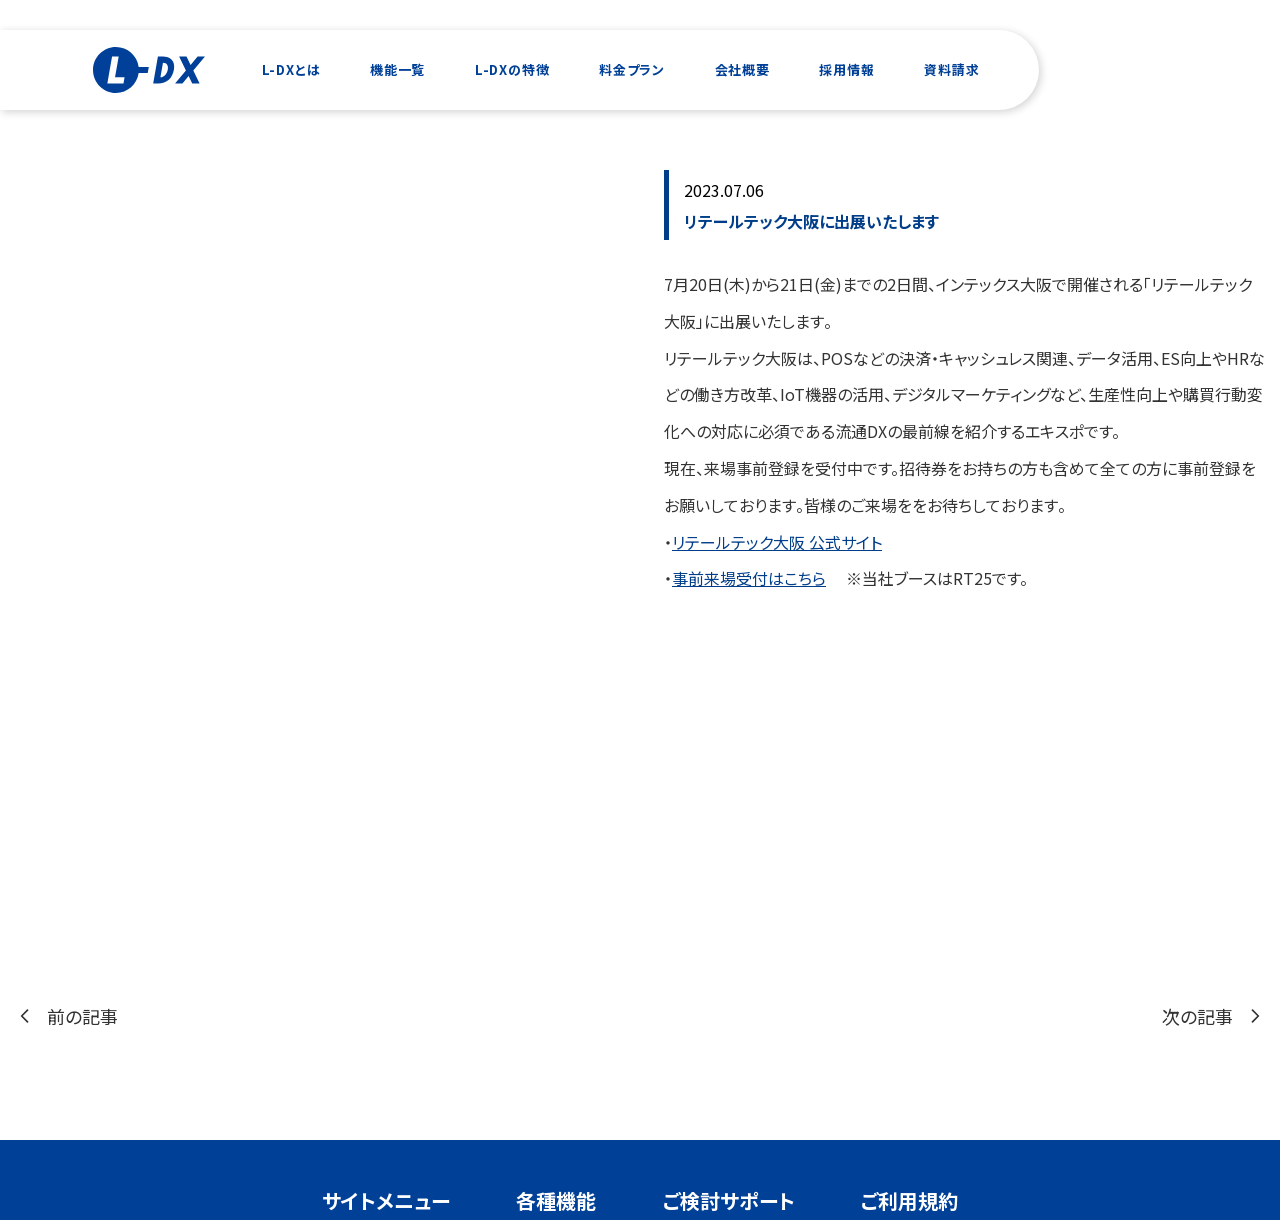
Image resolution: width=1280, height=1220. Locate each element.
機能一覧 (397, 69)
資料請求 (951, 69)
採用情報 (846, 69)
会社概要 (742, 69)
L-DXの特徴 (512, 69)
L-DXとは (291, 69)
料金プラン (632, 69)
